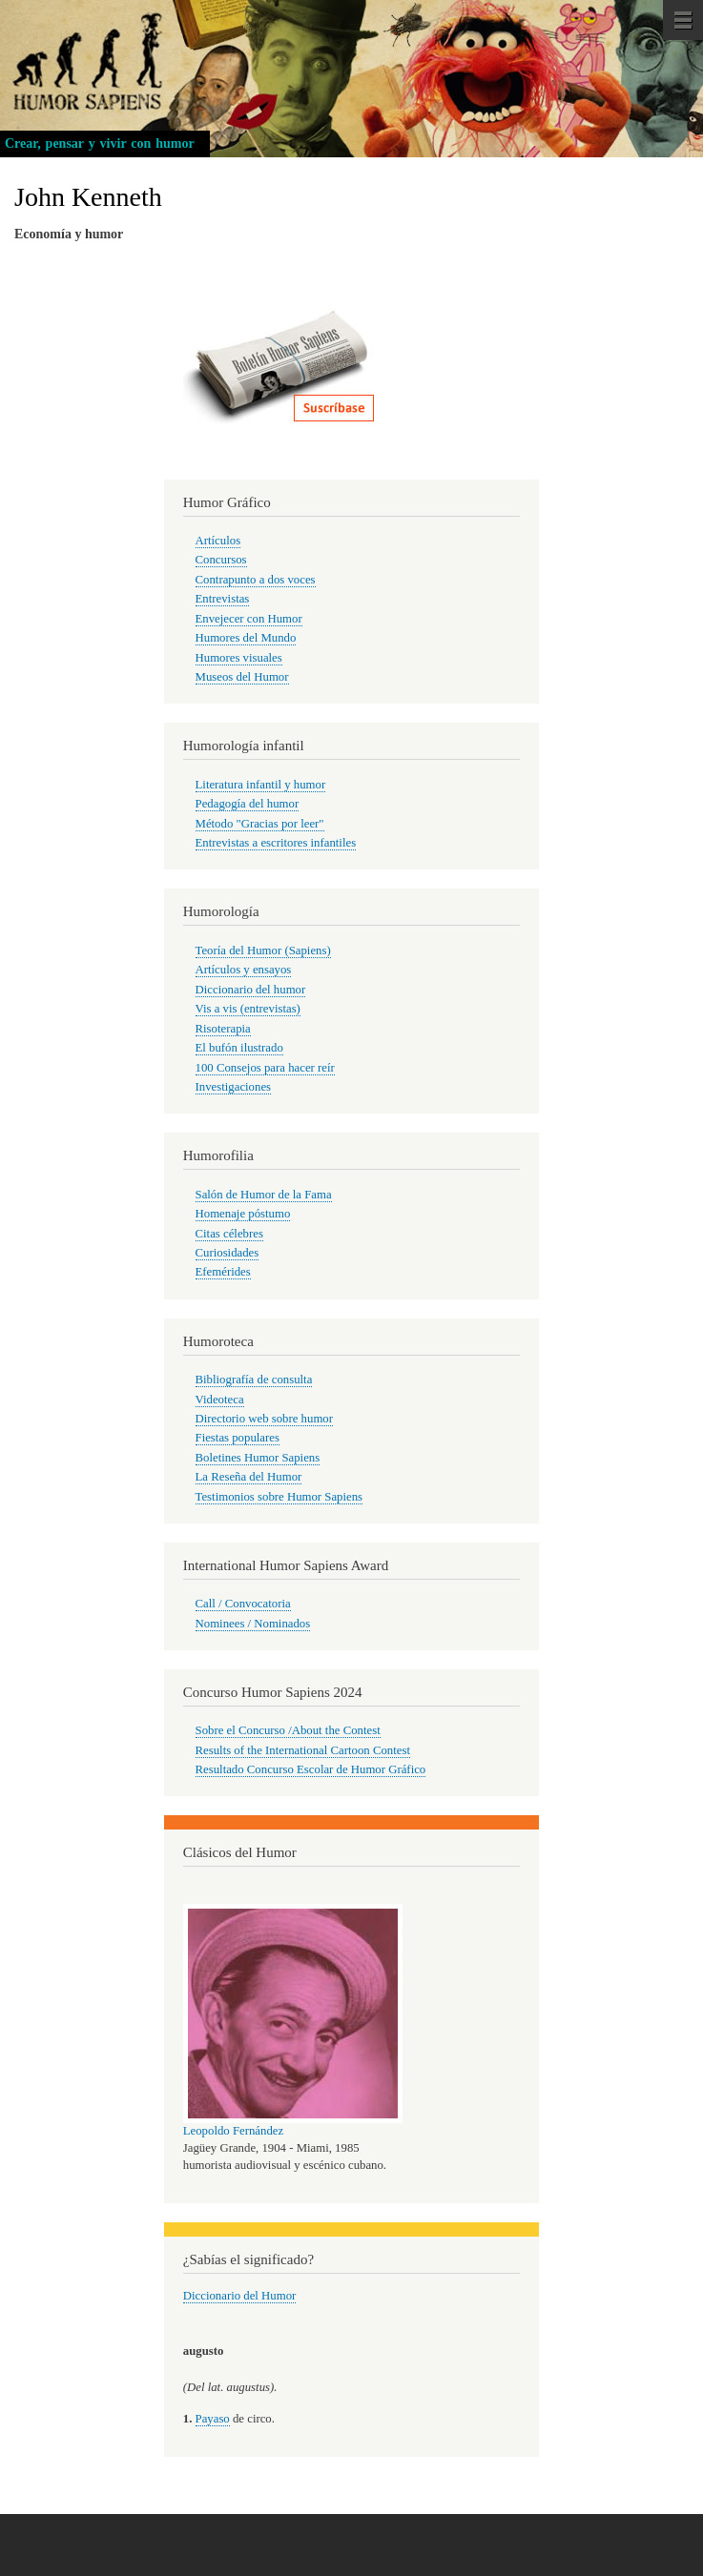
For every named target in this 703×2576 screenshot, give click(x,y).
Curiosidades (227, 1252)
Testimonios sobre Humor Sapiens (279, 1496)
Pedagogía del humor (248, 803)
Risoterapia (223, 1028)
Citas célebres (229, 1233)
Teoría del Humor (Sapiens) (263, 950)
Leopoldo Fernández (233, 2130)
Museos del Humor (242, 677)
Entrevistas (223, 598)
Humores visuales (239, 657)
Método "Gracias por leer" (260, 823)
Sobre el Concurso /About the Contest (288, 1730)
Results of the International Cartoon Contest (303, 1750)
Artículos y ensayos (244, 969)
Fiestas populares (237, 1437)
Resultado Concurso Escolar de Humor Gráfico (311, 1769)
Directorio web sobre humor (264, 1418)
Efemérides (223, 1271)
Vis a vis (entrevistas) (248, 1008)
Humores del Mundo (246, 637)
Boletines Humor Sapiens (258, 1457)
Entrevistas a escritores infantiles (276, 842)
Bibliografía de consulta (254, 1379)
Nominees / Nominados (253, 1623)
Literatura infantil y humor (261, 784)
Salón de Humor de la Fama (264, 1194)
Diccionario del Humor (240, 2295)
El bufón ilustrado (239, 1047)
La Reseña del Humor (249, 1476)
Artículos (218, 540)
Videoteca (220, 1399)
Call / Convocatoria (243, 1603)
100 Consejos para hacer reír (265, 1067)
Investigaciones (234, 1087)
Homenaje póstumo (243, 1213)
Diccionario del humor (251, 989)
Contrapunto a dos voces (256, 579)
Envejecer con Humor (249, 618)
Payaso (213, 2418)
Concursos (221, 559)
